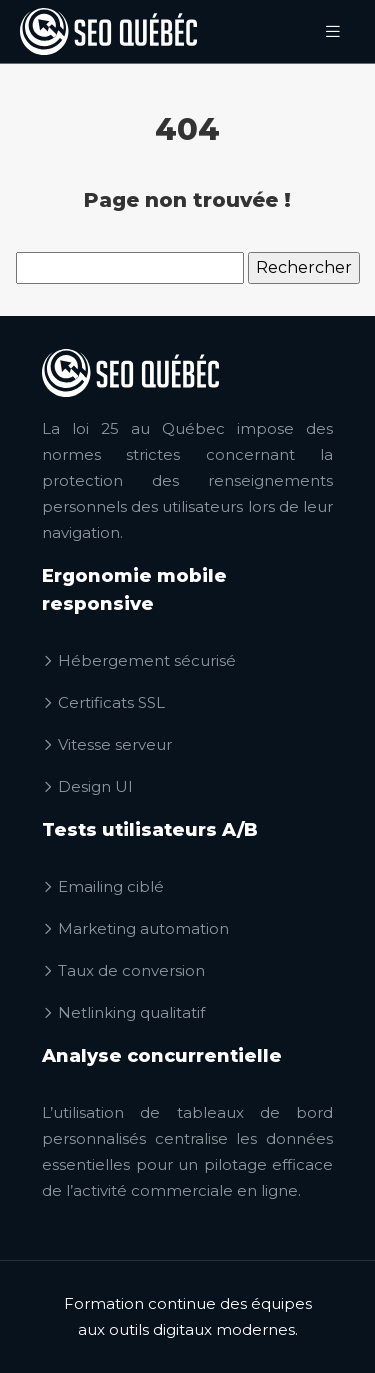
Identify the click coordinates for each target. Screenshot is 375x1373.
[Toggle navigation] (333, 31)
